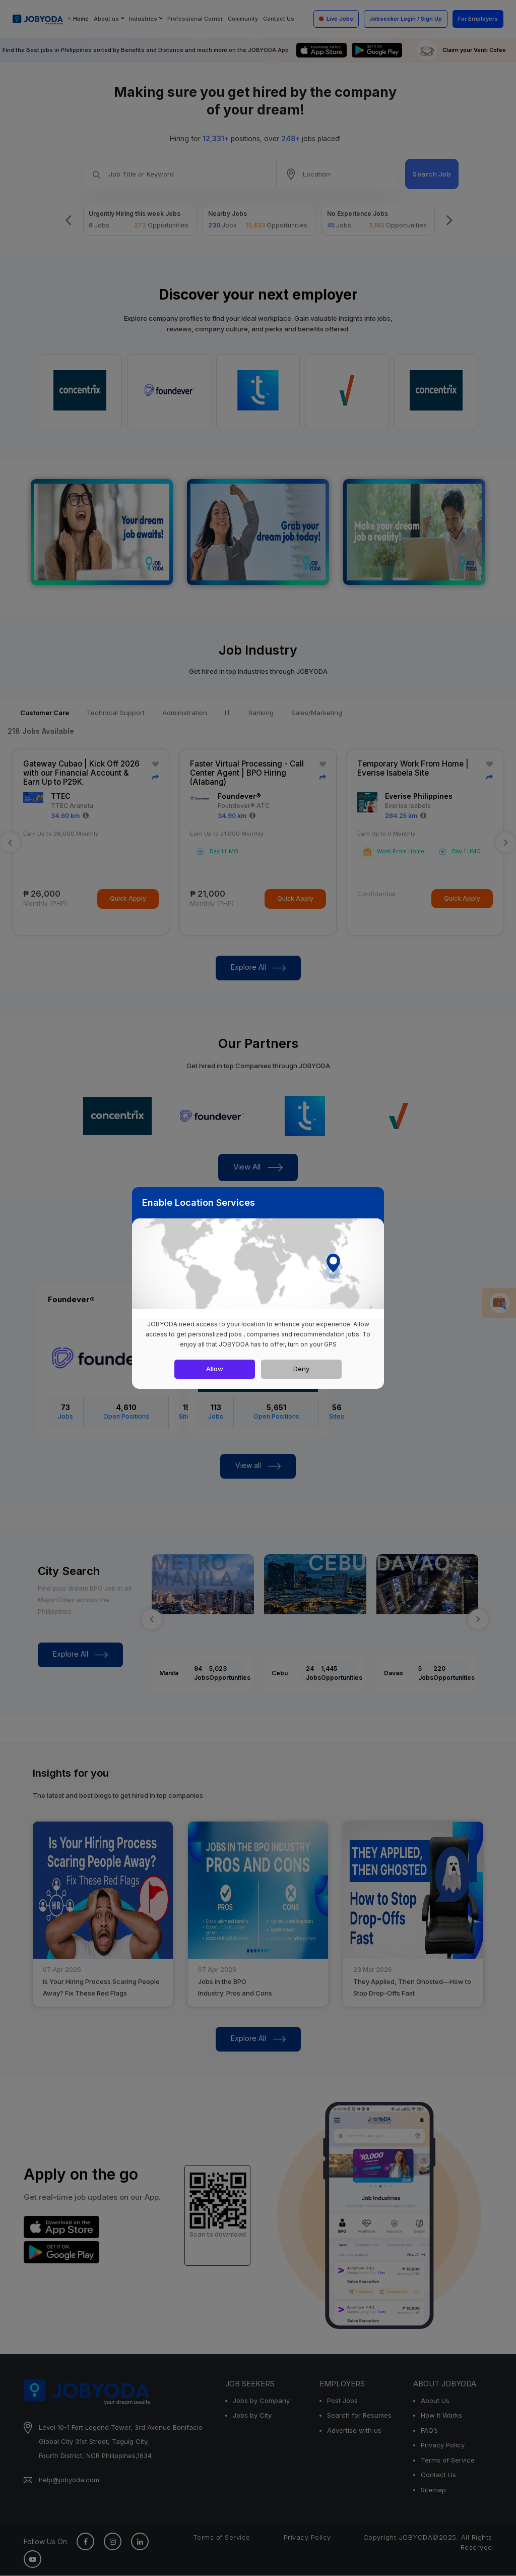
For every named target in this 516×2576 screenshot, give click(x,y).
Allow (214, 1369)
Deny (301, 1369)
